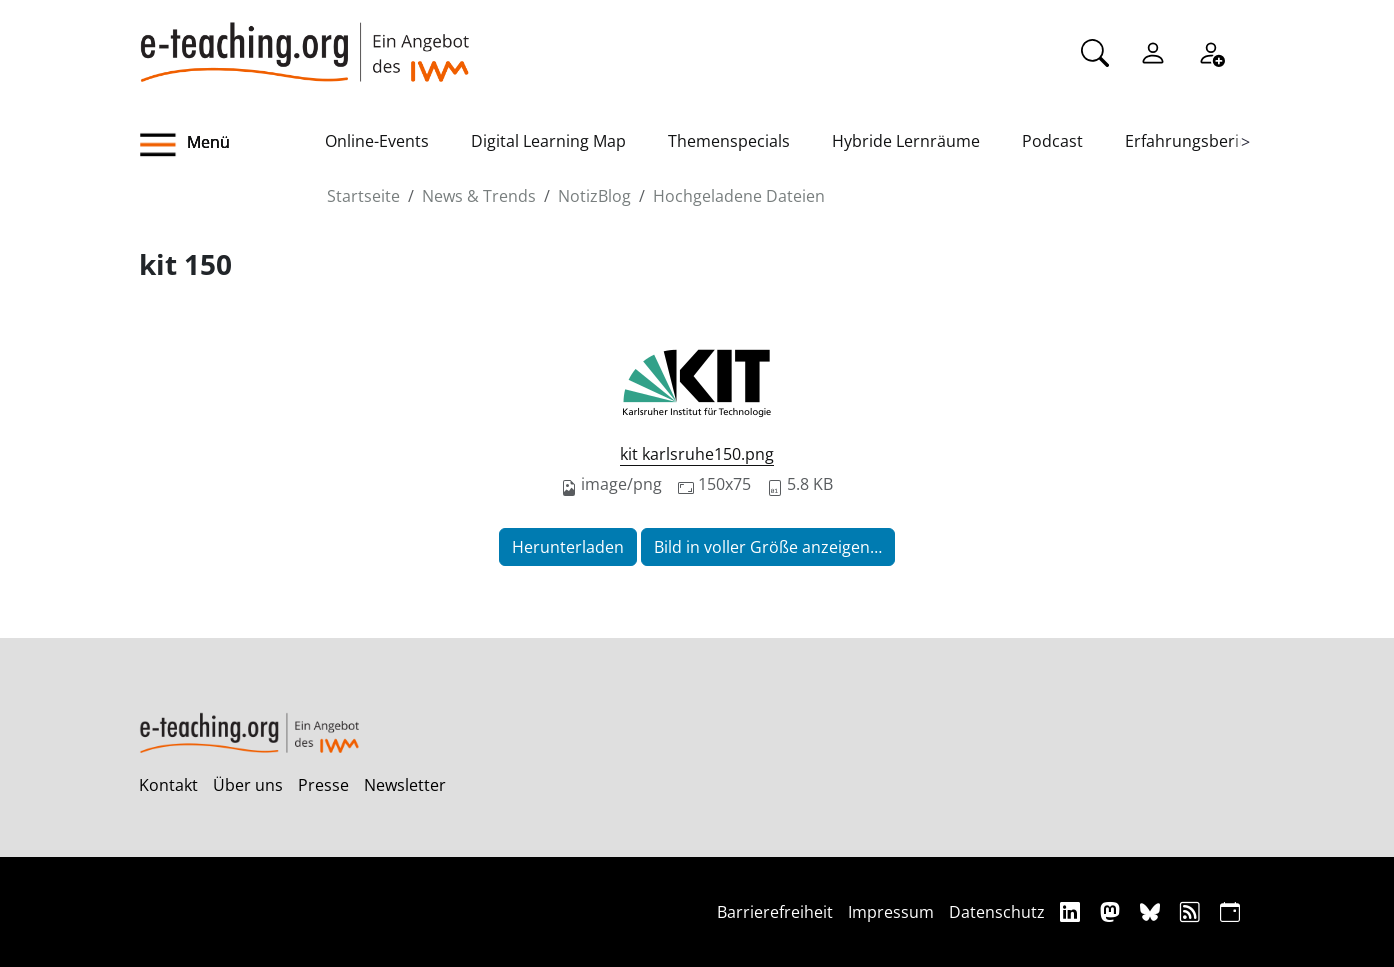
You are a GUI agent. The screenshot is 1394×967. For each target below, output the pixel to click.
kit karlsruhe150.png (697, 454)
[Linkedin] (1072, 911)
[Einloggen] (1153, 51)
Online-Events (377, 141)
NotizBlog (594, 196)
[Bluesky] (1152, 911)
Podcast (1052, 141)
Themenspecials (729, 141)
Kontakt (168, 785)
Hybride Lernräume (906, 141)
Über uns (248, 785)
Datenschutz (997, 912)
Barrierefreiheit (775, 912)
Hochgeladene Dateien (739, 196)
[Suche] (1095, 51)
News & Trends (479, 196)
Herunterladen (568, 547)
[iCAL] (1230, 911)
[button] (232, 145)
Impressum (891, 912)
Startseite (363, 196)
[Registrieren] (1211, 51)
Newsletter (405, 785)
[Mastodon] (1112, 911)
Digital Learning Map (548, 141)
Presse (323, 785)
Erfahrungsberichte (1198, 141)
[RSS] (1192, 911)
